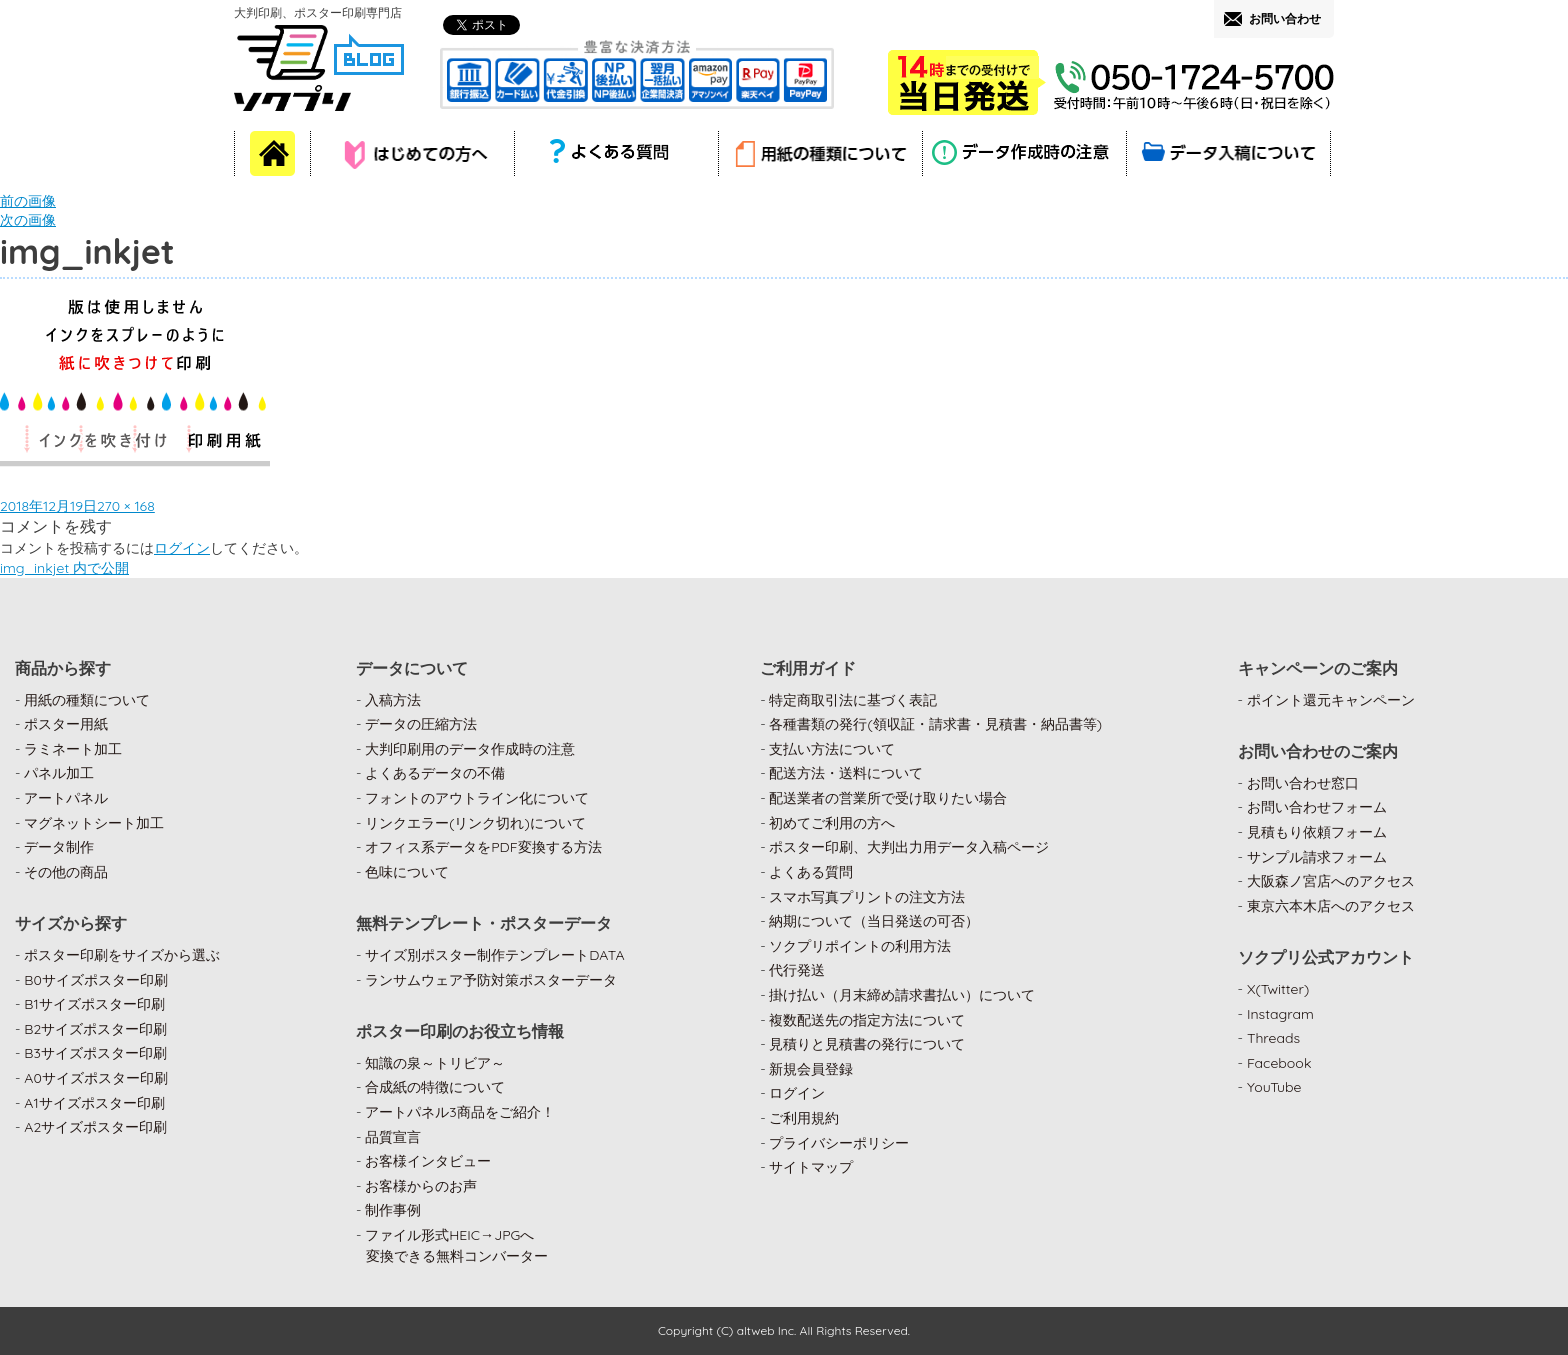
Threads (1273, 1038)
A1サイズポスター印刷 (94, 1103)
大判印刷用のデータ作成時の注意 (470, 749)
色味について (407, 872)
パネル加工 (59, 773)
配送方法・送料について (846, 773)
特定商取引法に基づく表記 (853, 700)
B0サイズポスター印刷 (96, 980)
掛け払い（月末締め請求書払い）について (902, 995)
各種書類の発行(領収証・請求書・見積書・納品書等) (935, 724)
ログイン (182, 548)
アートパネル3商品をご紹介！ (459, 1112)
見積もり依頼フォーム (1317, 832)
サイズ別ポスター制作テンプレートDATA (494, 955)
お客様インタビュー (428, 1161)
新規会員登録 (811, 1069)
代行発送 (797, 970)
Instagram (1280, 1014)
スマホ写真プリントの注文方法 (867, 897)
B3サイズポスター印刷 (95, 1053)
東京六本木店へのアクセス (1331, 906)
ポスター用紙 (66, 724)
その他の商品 (66, 872)
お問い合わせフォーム (1317, 807)
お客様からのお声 (421, 1186)
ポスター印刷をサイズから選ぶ (122, 955)
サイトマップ (811, 1167)
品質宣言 (393, 1137)
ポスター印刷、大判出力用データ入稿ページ (909, 847)
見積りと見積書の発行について (867, 1044)
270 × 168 (126, 506)
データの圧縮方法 (421, 724)
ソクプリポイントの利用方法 (860, 946)
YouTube (1274, 1087)
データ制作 (59, 847)
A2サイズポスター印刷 (95, 1127)
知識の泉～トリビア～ (435, 1063)
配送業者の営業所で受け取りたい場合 (888, 798)
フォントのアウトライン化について (477, 798)
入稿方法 (393, 700)
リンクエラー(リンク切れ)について (475, 823)
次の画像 (28, 220)
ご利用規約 (804, 1118)
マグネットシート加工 (94, 823)
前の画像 (28, 201)
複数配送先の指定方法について (867, 1020)
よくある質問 (811, 872)
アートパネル (66, 798)
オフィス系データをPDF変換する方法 (483, 847)
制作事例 (393, 1210)
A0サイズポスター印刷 (96, 1078)
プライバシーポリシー (839, 1143)
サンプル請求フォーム (1317, 857)
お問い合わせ (1285, 18)
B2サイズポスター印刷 (95, 1029)
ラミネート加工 (73, 749)
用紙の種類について (87, 700)
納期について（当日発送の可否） (874, 921)
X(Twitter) (1278, 989)
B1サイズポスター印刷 (94, 1004)
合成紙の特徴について (435, 1087)
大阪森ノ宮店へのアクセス (1331, 881)
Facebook (1279, 1063)
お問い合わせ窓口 (1303, 783)
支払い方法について (832, 749)
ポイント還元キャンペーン (1331, 700)
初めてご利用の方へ (832, 823)
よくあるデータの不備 (435, 773)
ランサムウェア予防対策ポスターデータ (491, 980)
